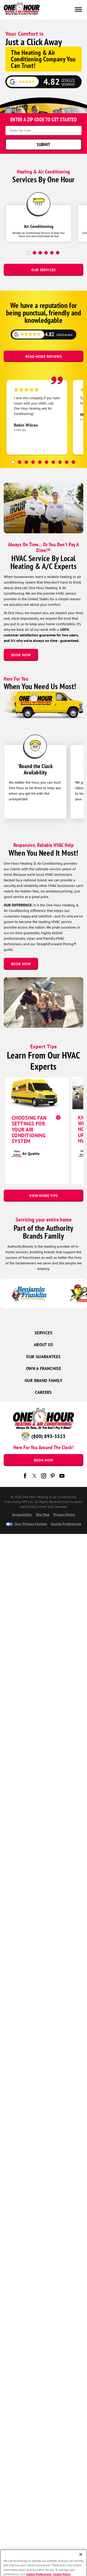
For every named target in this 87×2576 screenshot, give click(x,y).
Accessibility (22, 1514)
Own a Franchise (43, 1368)
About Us (43, 1344)
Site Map (43, 1514)
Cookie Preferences (66, 1523)
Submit (43, 144)
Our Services (43, 269)
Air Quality (31, 1153)
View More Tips (43, 1195)
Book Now (21, 655)
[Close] (81, 2564)
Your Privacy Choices (26, 1523)
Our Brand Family (43, 1380)
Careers (43, 1392)
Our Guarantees (43, 1356)
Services (43, 1332)
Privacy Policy (64, 1514)
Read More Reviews (43, 356)
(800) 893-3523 (48, 1436)
